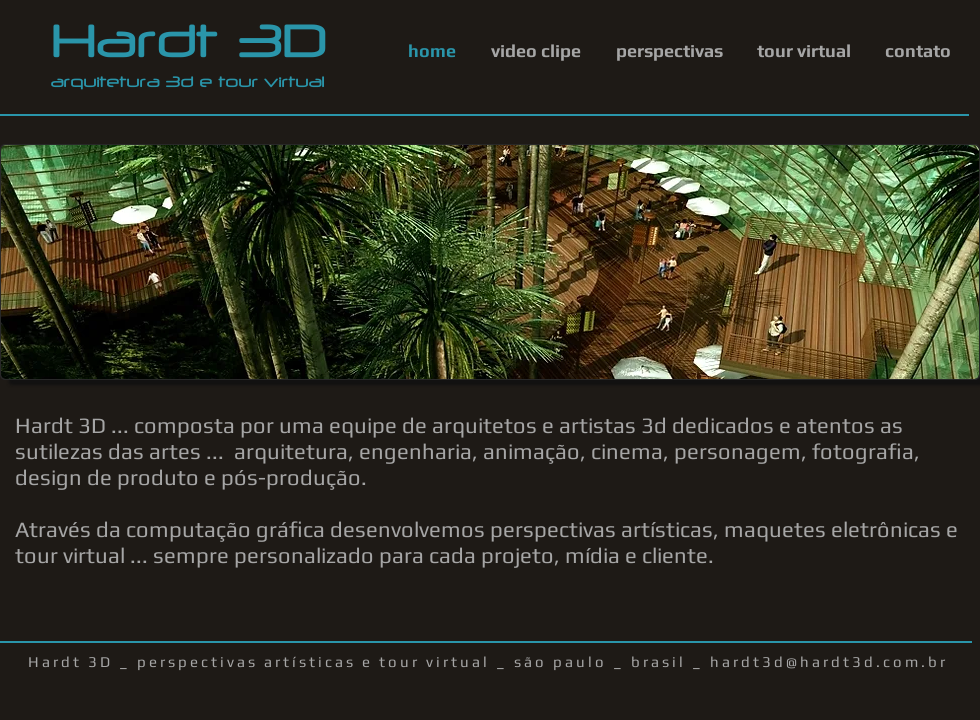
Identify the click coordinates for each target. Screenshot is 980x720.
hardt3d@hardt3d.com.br (829, 661)
